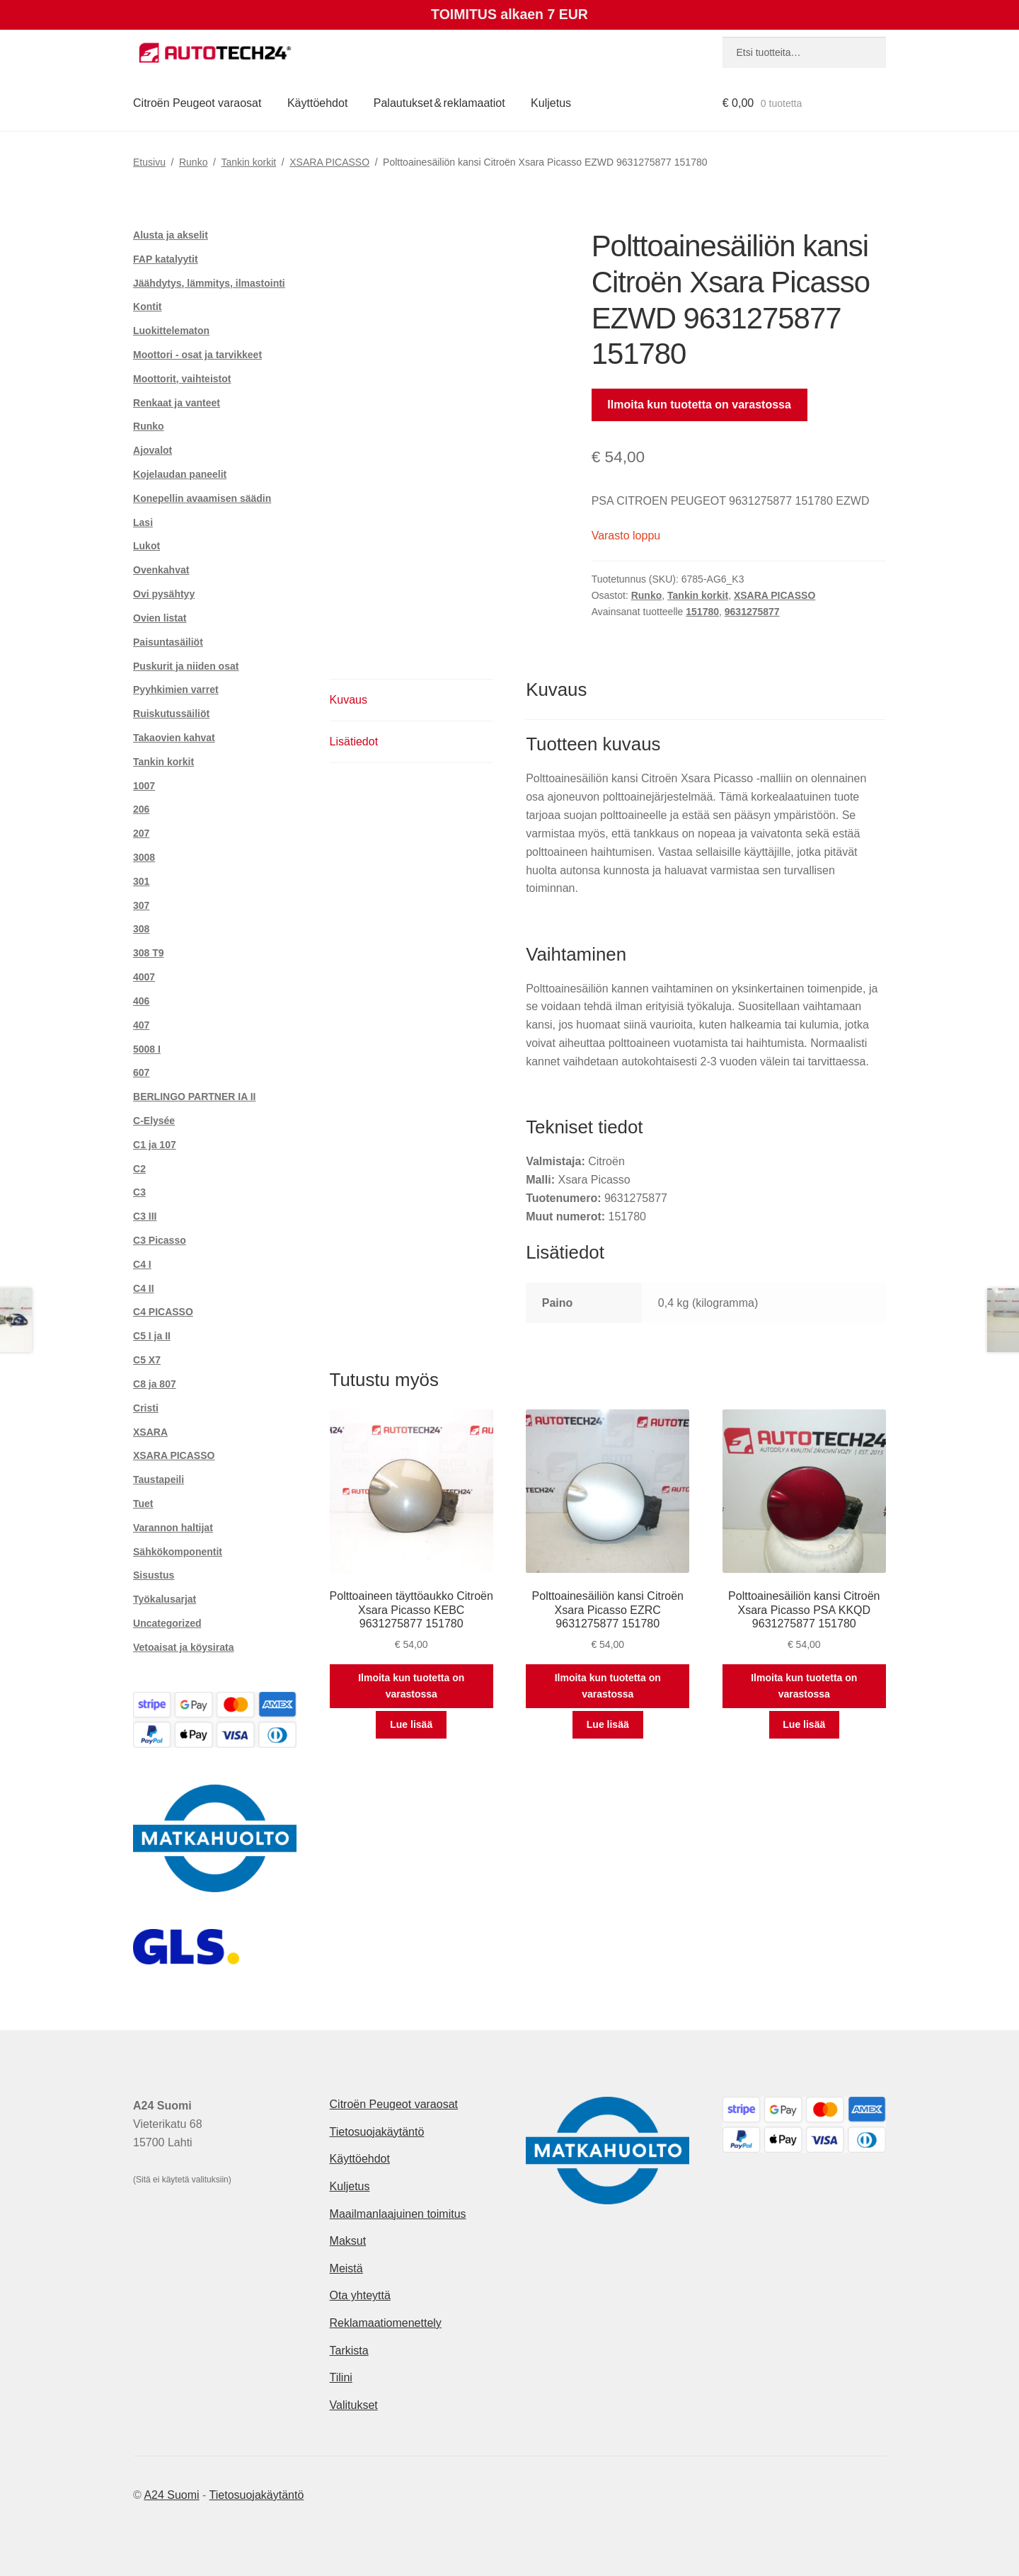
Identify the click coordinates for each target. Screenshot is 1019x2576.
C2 (139, 1168)
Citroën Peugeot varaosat (197, 103)
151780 (702, 611)
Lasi (143, 522)
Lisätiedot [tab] (354, 741)
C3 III (144, 1216)
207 (141, 833)
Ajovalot (152, 450)
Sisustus (153, 1575)
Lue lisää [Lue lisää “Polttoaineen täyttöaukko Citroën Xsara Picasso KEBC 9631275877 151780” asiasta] (411, 1724)
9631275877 (752, 611)
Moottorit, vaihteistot (182, 378)
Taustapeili (158, 1479)
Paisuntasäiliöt (168, 642)
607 (141, 1072)
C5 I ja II (152, 1335)
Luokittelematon (171, 330)
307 (141, 905)
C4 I (142, 1264)
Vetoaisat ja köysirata (183, 1647)
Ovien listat (159, 618)
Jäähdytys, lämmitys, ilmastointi (209, 283)
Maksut (348, 2241)
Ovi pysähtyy (164, 594)
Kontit (147, 306)
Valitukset (354, 2405)
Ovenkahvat (161, 570)
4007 (144, 977)
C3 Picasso (159, 1240)
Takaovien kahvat (174, 737)
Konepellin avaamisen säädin (202, 498)
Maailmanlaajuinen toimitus (398, 2214)
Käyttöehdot (317, 103)
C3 (139, 1192)
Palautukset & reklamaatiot (439, 103)
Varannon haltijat (173, 1527)
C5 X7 (147, 1360)
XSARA (150, 1432)
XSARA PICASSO (329, 162)
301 (141, 881)
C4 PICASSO (163, 1311)
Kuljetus (551, 103)
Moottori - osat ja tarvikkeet (197, 354)
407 (141, 1025)
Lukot (146, 545)
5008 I (147, 1049)
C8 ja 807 (154, 1384)
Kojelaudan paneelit (179, 474)
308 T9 (148, 952)
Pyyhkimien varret (176, 689)
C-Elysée (154, 1120)
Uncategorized (167, 1623)
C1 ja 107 (154, 1144)
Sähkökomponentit (177, 1551)
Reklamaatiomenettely (386, 2323)
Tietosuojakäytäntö (377, 2132)
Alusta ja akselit (170, 235)
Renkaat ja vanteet (176, 402)
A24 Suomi (171, 2495)
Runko (193, 162)
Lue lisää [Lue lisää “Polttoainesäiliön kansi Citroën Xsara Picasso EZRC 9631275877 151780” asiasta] (608, 1724)
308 (141, 928)
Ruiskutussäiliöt (171, 713)
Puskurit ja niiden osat (185, 666)
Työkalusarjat (164, 1599)
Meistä (346, 2268)
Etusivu (149, 162)
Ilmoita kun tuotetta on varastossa (699, 405)
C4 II (143, 1288)
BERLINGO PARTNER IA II (194, 1096)
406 (141, 1001)
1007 (144, 785)
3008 (144, 857)
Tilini (341, 2377)
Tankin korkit (248, 162)
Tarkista (349, 2351)
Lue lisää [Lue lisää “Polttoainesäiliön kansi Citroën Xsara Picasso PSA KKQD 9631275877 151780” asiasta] (804, 1724)
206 (141, 809)
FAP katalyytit (165, 259)
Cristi (146, 1408)
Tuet (143, 1503)
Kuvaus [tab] (348, 700)
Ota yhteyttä (360, 2295)
